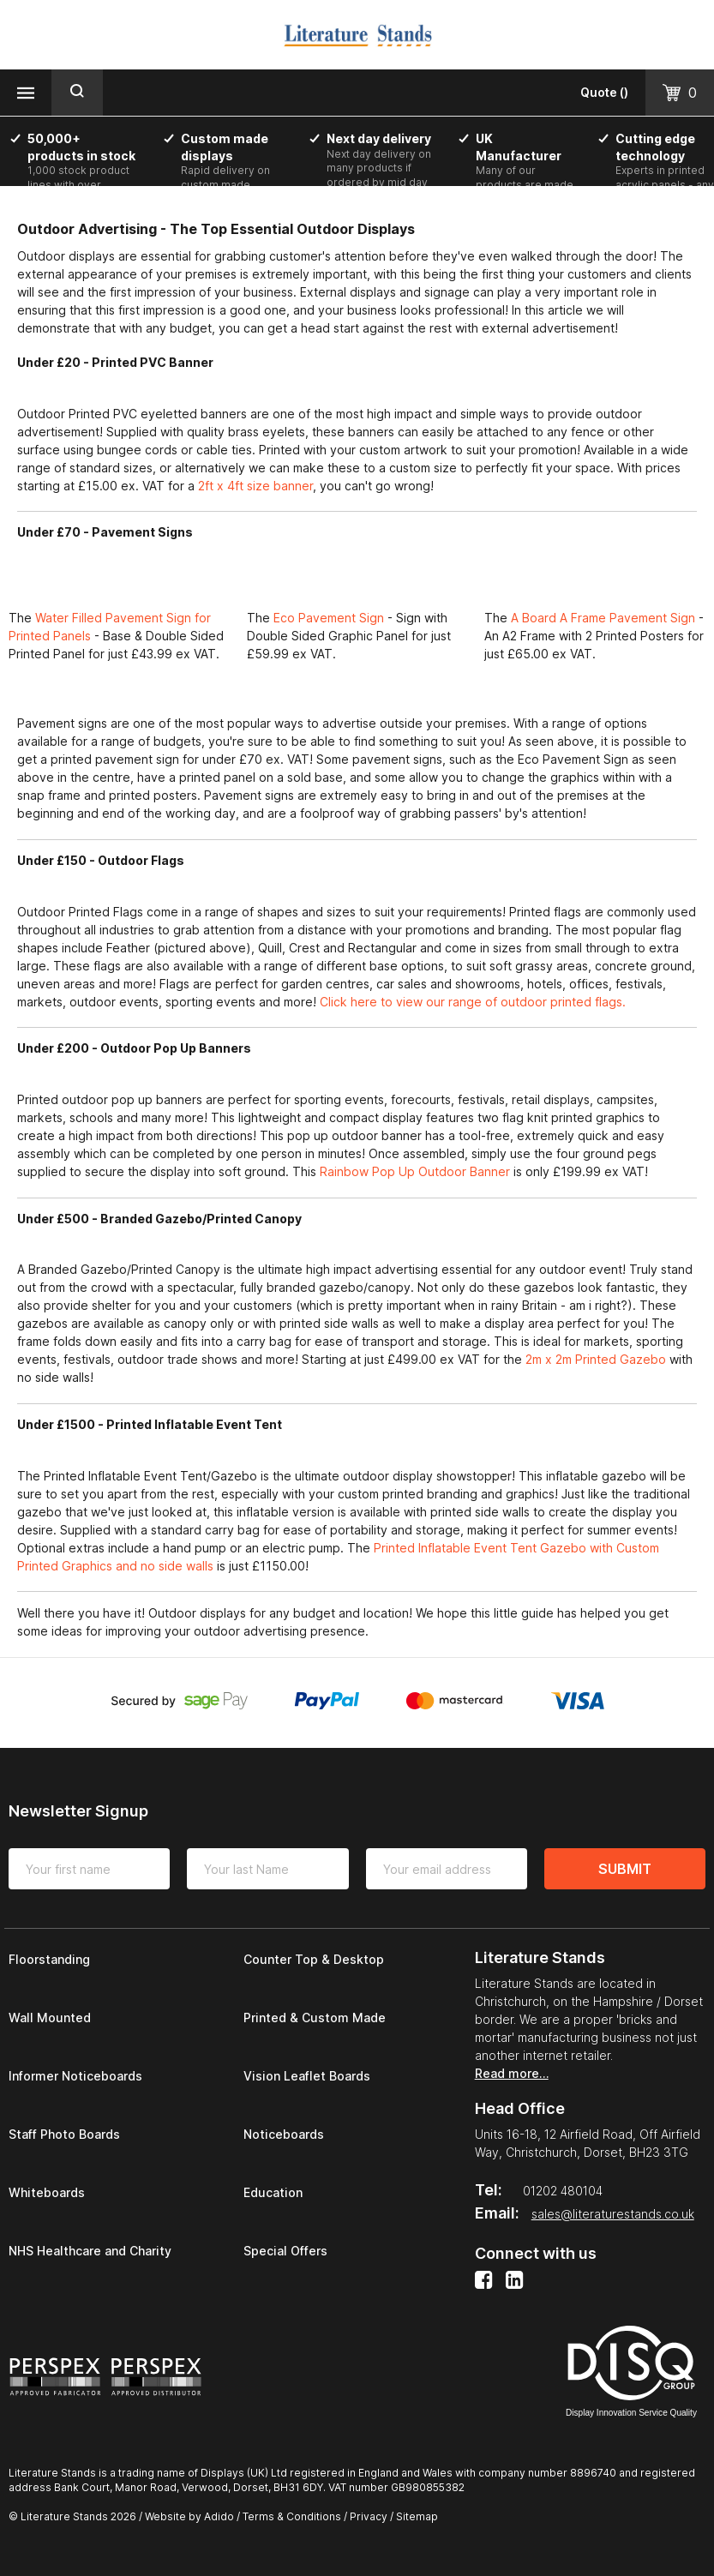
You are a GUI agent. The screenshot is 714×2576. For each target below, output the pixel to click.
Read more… (512, 2073)
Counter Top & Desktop (313, 1959)
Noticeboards (283, 2134)
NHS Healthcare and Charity (90, 2250)
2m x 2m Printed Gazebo (594, 1359)
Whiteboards (47, 2192)
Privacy (368, 2516)
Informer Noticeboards (75, 2076)
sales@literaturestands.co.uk (612, 2214)
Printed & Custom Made (314, 2017)
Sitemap (417, 2516)
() (604, 92)
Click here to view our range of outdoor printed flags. (473, 1001)
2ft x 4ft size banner (255, 485)
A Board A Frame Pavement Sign (603, 617)
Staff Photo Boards (64, 2134)
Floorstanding (49, 1959)
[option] (90, 176)
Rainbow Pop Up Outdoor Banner (416, 1171)
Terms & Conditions (292, 2516)
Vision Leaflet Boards (306, 2076)
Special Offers (285, 2250)
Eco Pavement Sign (330, 617)
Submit (624, 1868)
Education (273, 2192)
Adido (219, 2516)
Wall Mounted (50, 2017)
